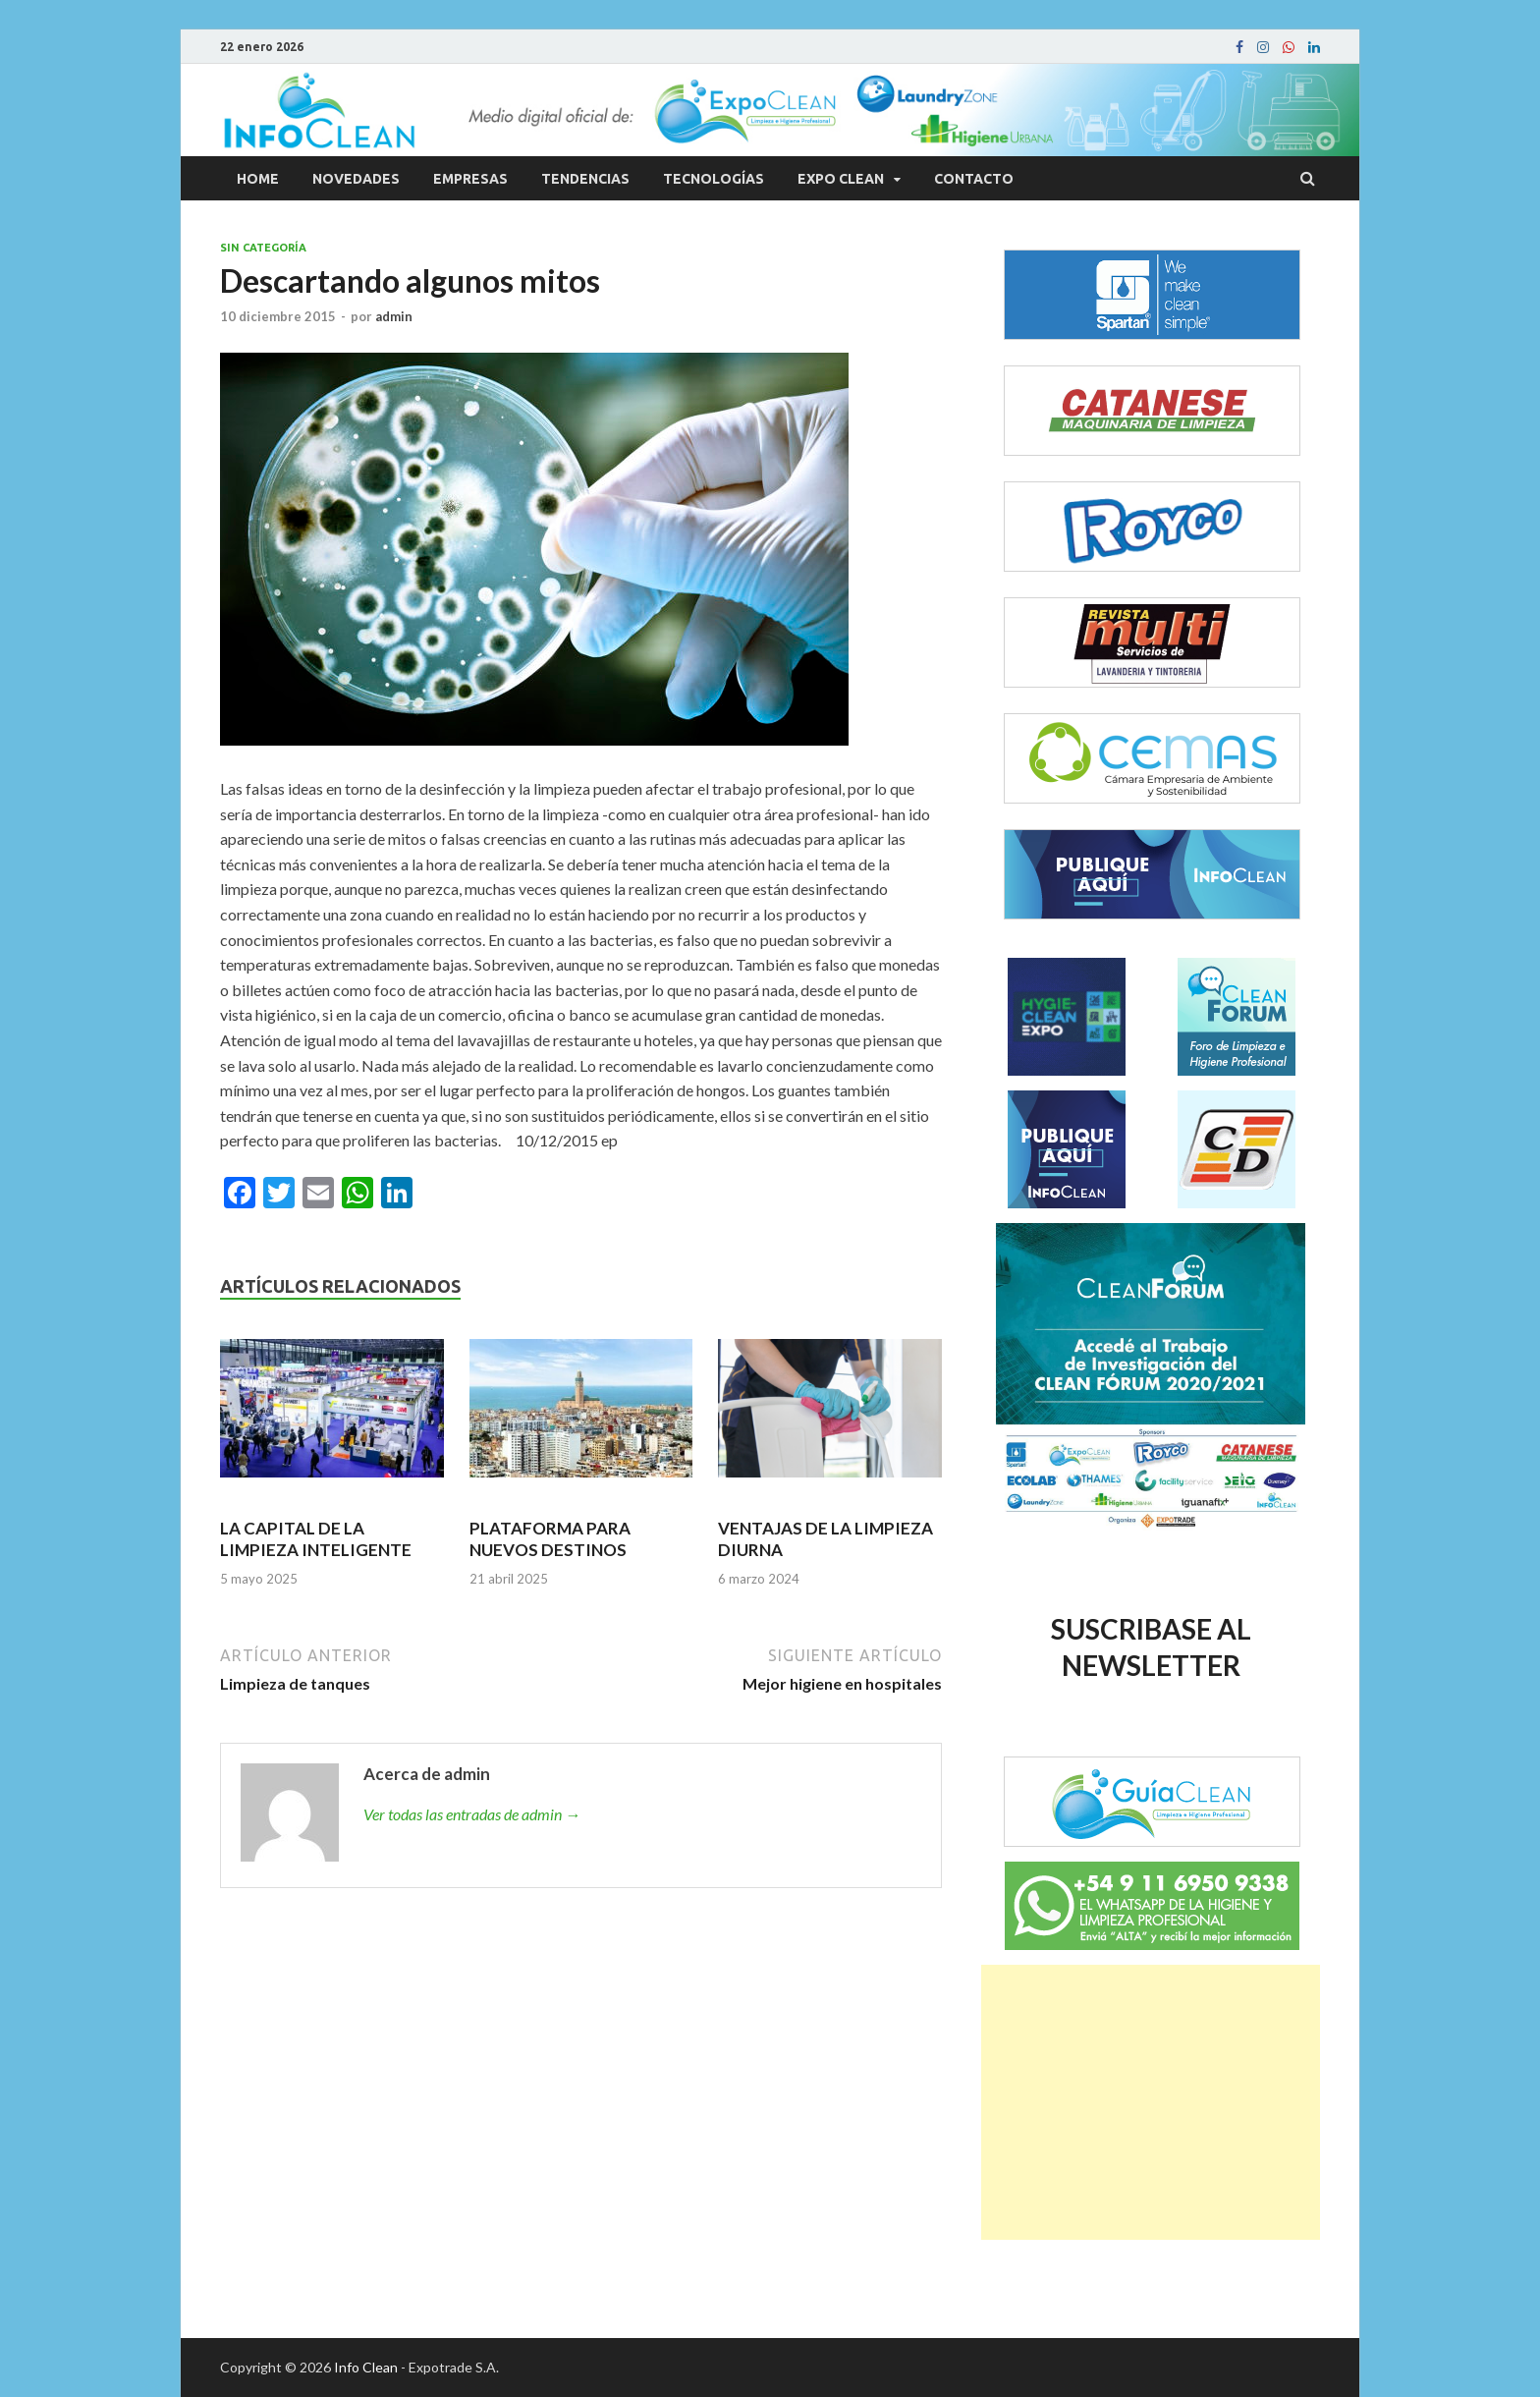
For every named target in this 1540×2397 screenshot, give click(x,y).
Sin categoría (263, 247)
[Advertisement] (1150, 2102)
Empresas (470, 179)
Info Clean (366, 2367)
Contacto (974, 179)
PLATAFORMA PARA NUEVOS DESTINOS (550, 1539)
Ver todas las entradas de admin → (471, 1814)
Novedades (356, 179)
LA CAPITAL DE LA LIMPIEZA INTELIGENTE (316, 1539)
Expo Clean (841, 179)
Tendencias (585, 179)
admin (393, 316)
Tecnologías (713, 179)
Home (258, 179)
